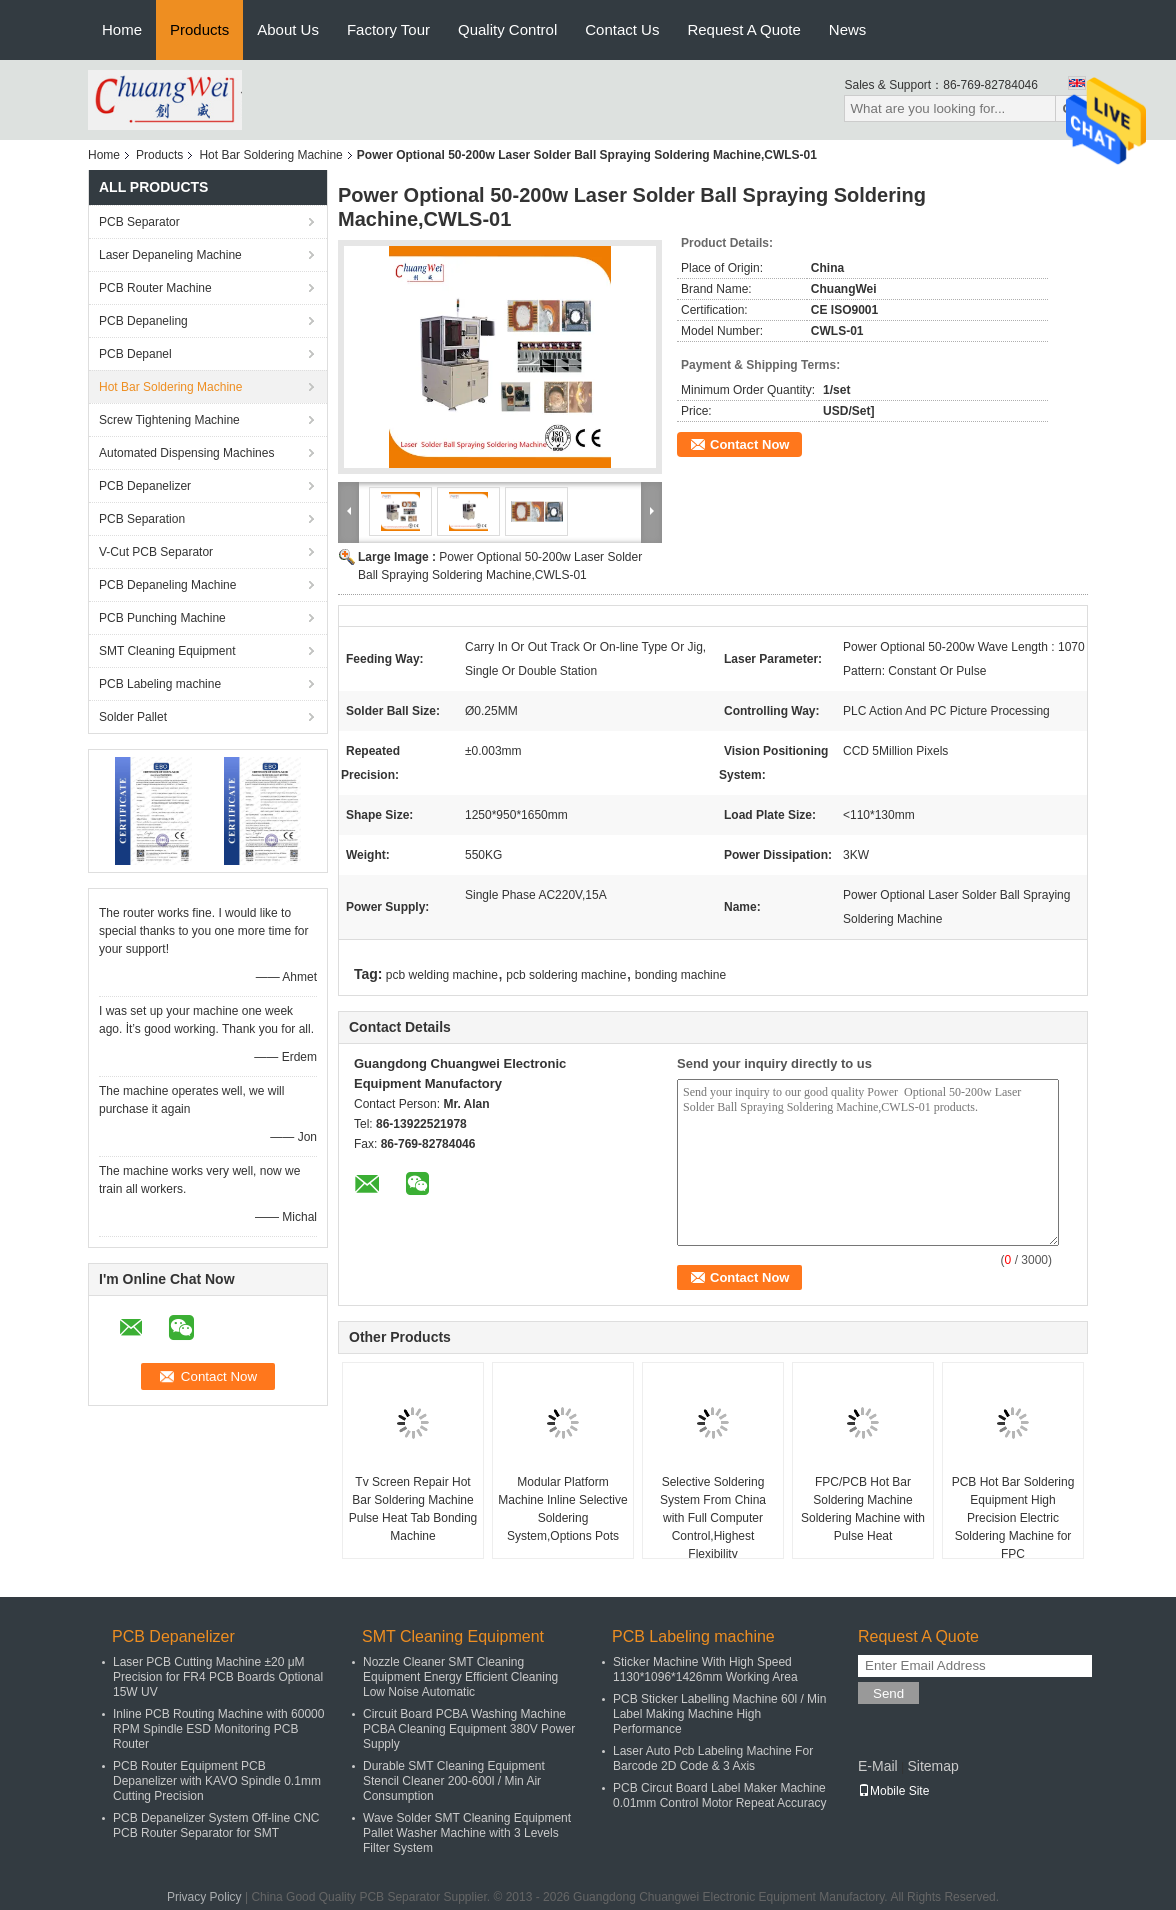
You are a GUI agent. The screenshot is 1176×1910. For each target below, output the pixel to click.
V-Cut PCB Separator (156, 552)
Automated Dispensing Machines (186, 453)
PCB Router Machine (155, 288)
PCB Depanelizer (145, 486)
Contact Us (622, 29)
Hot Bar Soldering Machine (270, 155)
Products (199, 29)
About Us (288, 29)
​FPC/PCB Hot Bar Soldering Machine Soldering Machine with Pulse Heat (863, 1509)
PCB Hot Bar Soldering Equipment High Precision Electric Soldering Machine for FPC (1013, 1518)
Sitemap (932, 1766)
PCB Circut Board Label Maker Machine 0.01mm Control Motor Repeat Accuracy (719, 1795)
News (848, 29)
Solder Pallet (133, 717)
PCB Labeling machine (160, 684)
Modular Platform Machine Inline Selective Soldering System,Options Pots (562, 1509)
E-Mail (878, 1766)
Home (122, 29)
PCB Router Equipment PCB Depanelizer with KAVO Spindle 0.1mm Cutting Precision (217, 1781)
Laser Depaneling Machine (170, 255)
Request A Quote (743, 29)
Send (888, 1693)
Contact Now (749, 444)
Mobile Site (893, 1791)
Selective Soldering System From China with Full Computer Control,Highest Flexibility (713, 1518)
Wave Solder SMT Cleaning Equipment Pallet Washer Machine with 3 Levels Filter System (467, 1833)
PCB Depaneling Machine (167, 585)
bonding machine (680, 975)
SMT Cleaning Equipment (167, 651)
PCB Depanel (135, 354)
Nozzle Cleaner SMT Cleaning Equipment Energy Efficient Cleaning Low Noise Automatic (460, 1677)
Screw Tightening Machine (169, 420)
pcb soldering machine (566, 975)
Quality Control (507, 29)
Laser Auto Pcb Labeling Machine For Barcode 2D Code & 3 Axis (713, 1758)
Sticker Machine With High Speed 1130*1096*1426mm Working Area (705, 1669)
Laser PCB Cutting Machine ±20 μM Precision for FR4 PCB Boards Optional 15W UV (218, 1677)
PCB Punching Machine (162, 618)
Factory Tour (388, 29)
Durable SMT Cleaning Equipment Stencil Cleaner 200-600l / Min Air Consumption (454, 1781)
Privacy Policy (204, 1897)
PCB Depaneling (143, 321)
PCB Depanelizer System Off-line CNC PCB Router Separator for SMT (216, 1825)
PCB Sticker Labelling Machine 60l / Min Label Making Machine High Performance (719, 1714)
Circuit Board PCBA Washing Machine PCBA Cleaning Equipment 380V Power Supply (469, 1729)
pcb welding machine (442, 975)
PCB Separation (142, 519)
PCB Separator (139, 222)
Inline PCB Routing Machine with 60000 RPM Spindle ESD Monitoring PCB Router (218, 1729)
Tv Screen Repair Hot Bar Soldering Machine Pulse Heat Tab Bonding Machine (413, 1509)
